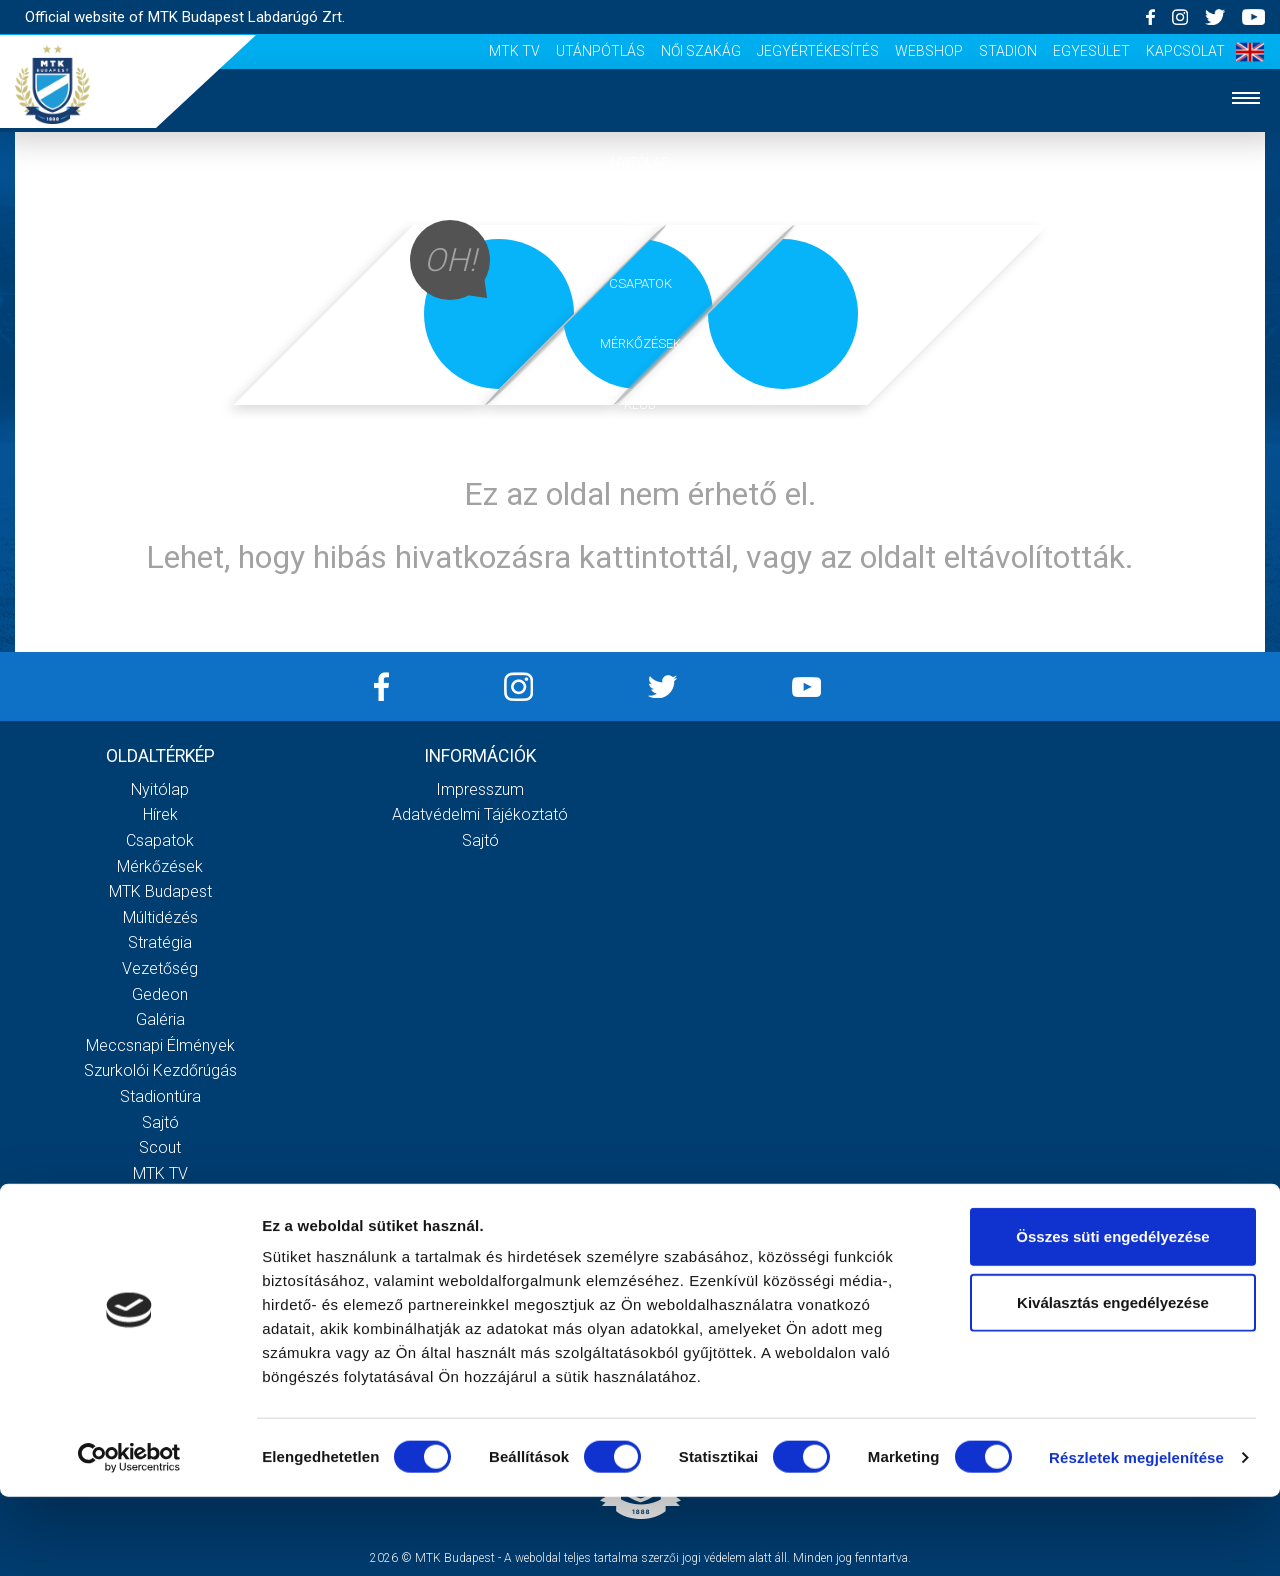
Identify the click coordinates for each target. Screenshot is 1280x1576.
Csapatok (640, 283)
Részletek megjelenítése (1136, 1536)
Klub (640, 404)
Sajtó (160, 1122)
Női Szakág (701, 51)
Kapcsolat (1185, 51)
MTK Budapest (160, 891)
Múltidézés (160, 917)
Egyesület (1091, 51)
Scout (160, 1147)
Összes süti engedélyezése (1112, 1315)
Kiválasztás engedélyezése (1113, 1381)
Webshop (929, 51)
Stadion (1008, 51)
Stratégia (160, 942)
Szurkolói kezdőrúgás (160, 1070)
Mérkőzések (640, 343)
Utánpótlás (600, 51)
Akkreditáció (640, 587)
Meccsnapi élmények (160, 1045)
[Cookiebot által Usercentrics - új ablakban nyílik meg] (129, 1537)
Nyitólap (640, 161)
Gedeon (160, 994)
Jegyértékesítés (818, 51)
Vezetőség (160, 968)
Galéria (640, 465)
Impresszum (480, 789)
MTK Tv (514, 51)
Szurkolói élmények (640, 526)
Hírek (640, 222)
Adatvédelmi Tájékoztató (480, 814)
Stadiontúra (160, 1096)
